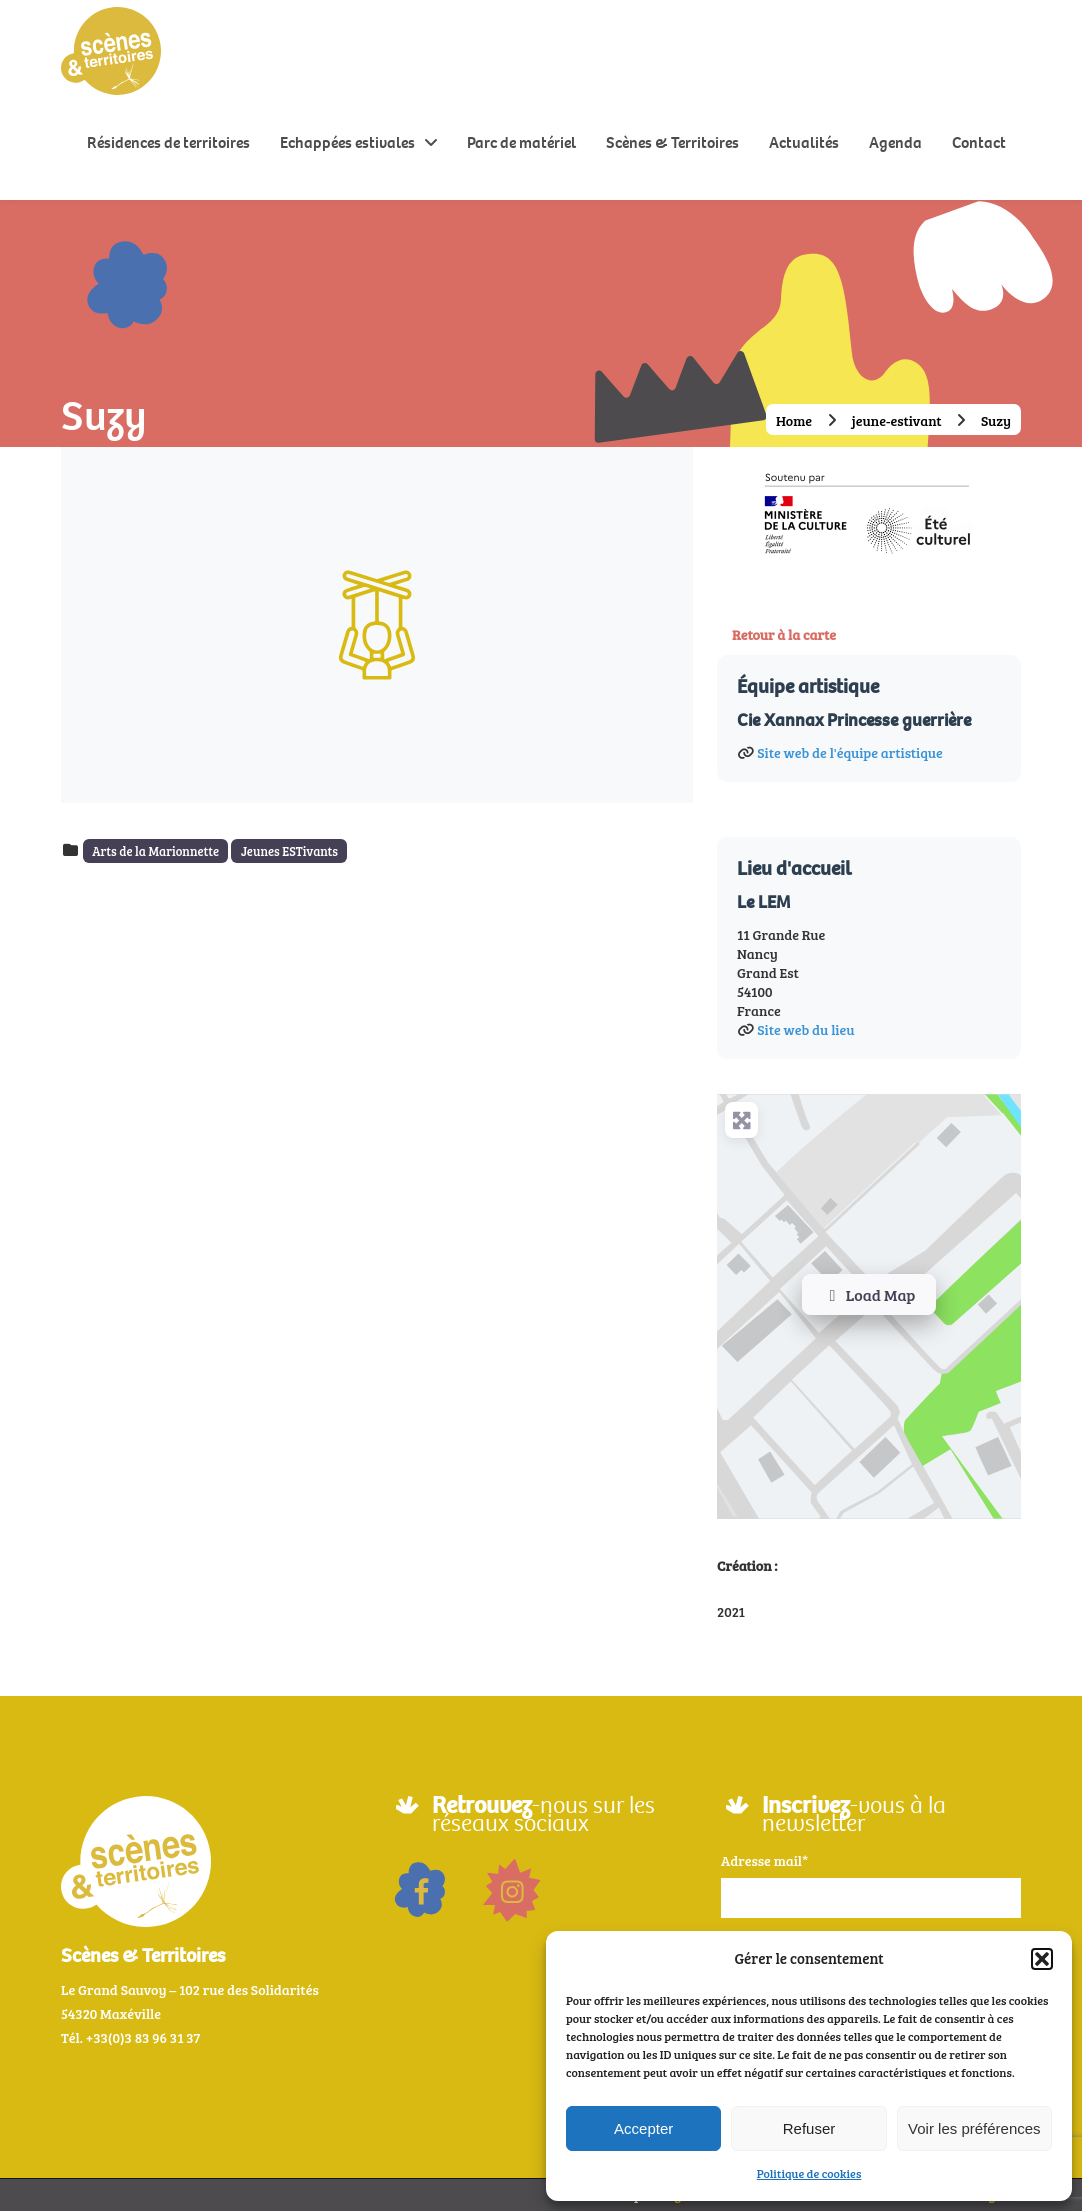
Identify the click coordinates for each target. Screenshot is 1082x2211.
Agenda (895, 142)
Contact (979, 142)
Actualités (804, 142)
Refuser (809, 2128)
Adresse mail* (764, 1860)
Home (794, 420)
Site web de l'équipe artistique (849, 752)
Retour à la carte (784, 634)
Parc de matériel (521, 142)
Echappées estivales (347, 142)
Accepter (643, 2128)
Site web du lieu (805, 1029)
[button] (1042, 1959)
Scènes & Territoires (672, 142)
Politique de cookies (809, 2173)
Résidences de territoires (168, 142)
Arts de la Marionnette (155, 851)
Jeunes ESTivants (289, 851)
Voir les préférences (974, 2128)
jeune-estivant (897, 420)
